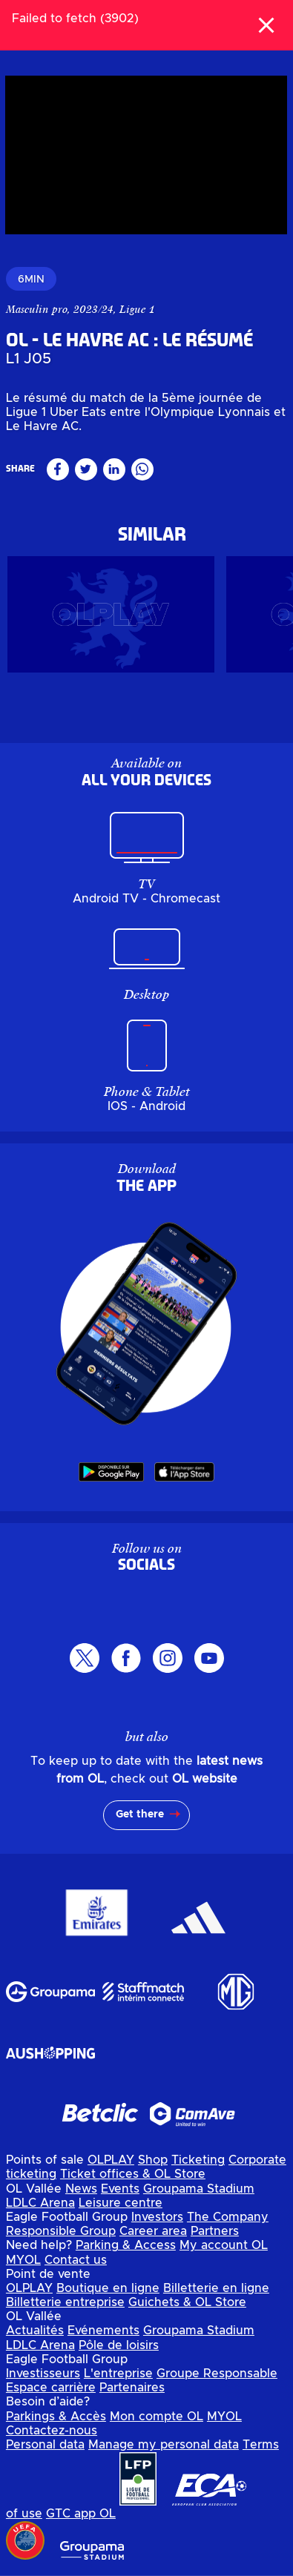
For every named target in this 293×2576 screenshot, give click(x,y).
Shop (153, 2160)
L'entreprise (118, 2374)
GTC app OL (81, 2514)
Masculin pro (37, 309)
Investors (157, 2217)
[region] (146, 155)
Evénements (103, 2330)
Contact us (76, 2260)
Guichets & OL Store (187, 2302)
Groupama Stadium (198, 2189)
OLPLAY (111, 2160)
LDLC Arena (40, 2203)
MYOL (23, 2260)
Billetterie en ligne (216, 2288)
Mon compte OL (156, 2417)
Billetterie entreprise (65, 2302)
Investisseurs (43, 2374)
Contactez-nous (51, 2431)
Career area (153, 2231)
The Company (228, 2217)
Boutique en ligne (107, 2288)
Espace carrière (51, 2388)
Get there (140, 1814)
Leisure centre (120, 2203)
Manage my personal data (163, 2445)
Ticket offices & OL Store (132, 2174)
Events (120, 2189)
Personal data (45, 2445)
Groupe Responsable (217, 2374)
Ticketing (198, 2160)
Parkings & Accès (56, 2417)
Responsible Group (61, 2231)
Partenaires (132, 2388)
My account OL (224, 2245)
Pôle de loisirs (119, 2345)
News (81, 2189)
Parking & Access (126, 2245)
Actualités (35, 2330)
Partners (215, 2231)
